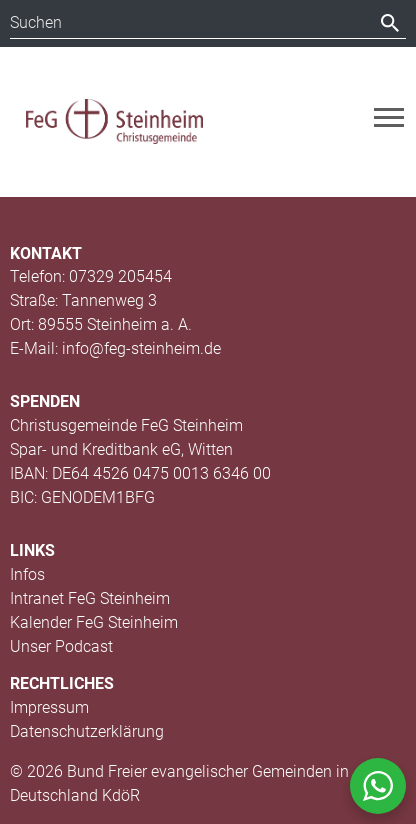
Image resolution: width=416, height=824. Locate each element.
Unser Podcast (61, 646)
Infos (27, 574)
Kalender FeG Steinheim (94, 622)
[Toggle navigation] (389, 117)
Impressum (49, 707)
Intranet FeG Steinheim (90, 598)
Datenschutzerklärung (87, 731)
